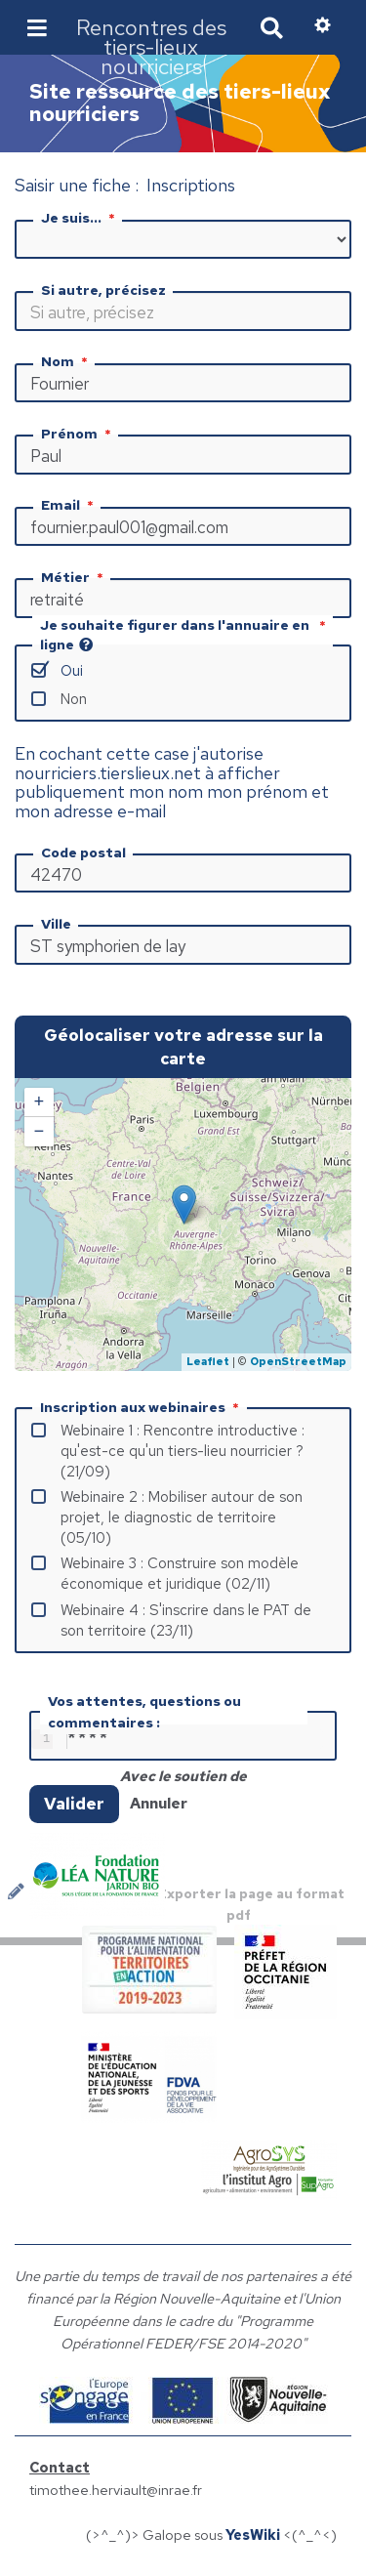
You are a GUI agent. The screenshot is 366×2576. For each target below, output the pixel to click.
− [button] (39, 1131)
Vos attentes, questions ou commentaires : (144, 1711)
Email (69, 505)
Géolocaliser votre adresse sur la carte (183, 1046)
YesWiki (252, 2538)
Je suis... (80, 218)
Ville (56, 924)
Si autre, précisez (103, 290)
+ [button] (39, 1102)
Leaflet (207, 1361)
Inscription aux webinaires (141, 1407)
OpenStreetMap (298, 1361)
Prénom (78, 433)
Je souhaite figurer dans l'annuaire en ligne (184, 634)
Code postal (83, 852)
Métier (74, 577)
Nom (66, 361)
